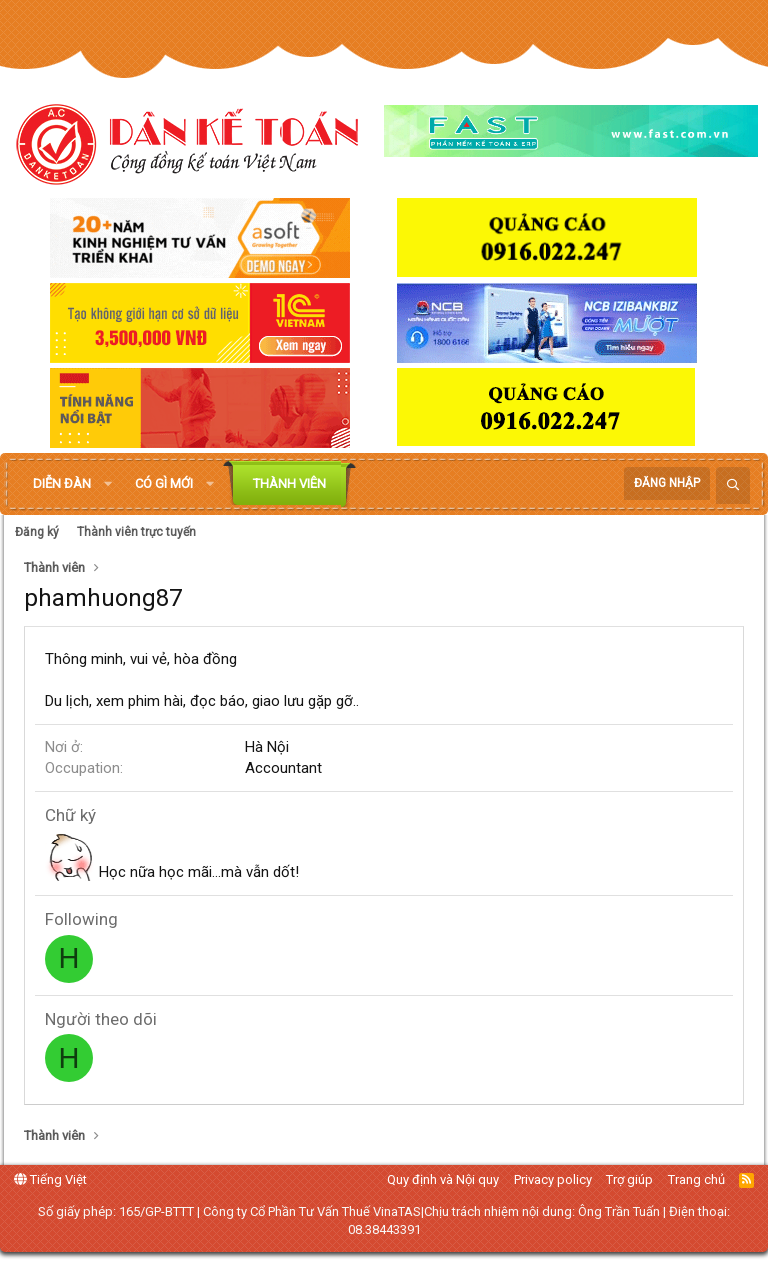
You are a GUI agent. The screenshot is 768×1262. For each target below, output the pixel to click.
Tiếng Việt (50, 1179)
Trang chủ (696, 1179)
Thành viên (289, 483)
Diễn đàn (62, 483)
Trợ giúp (629, 1179)
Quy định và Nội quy (443, 1179)
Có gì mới (164, 483)
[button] (108, 484)
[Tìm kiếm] (733, 485)
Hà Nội (267, 747)
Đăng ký (37, 532)
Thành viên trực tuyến (136, 532)
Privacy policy (553, 1179)
